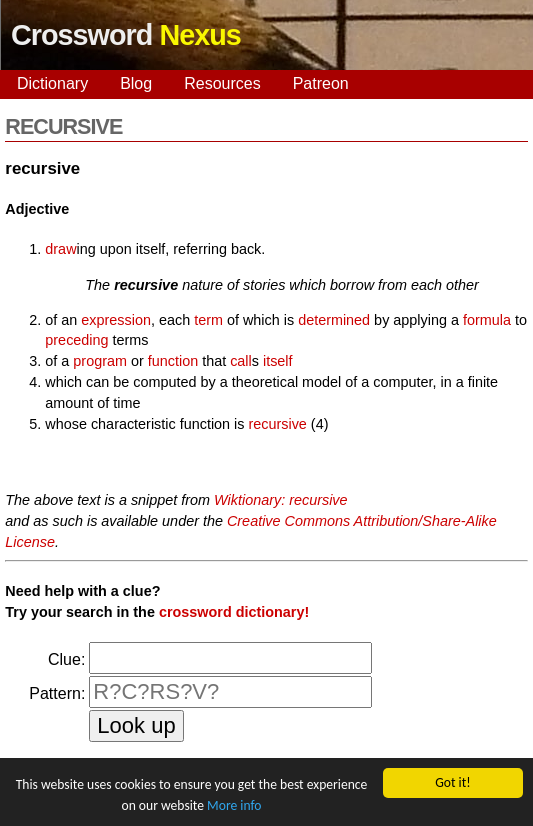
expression (116, 320)
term (208, 320)
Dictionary (52, 83)
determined (334, 320)
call (241, 361)
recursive (277, 424)
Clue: (66, 659)
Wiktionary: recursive (280, 500)
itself (278, 361)
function (173, 361)
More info (234, 805)
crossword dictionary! (234, 612)
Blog (136, 83)
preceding (76, 340)
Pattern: (57, 693)
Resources (222, 83)
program (100, 361)
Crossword (126, 35)
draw (60, 249)
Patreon (321, 83)
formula (487, 320)
